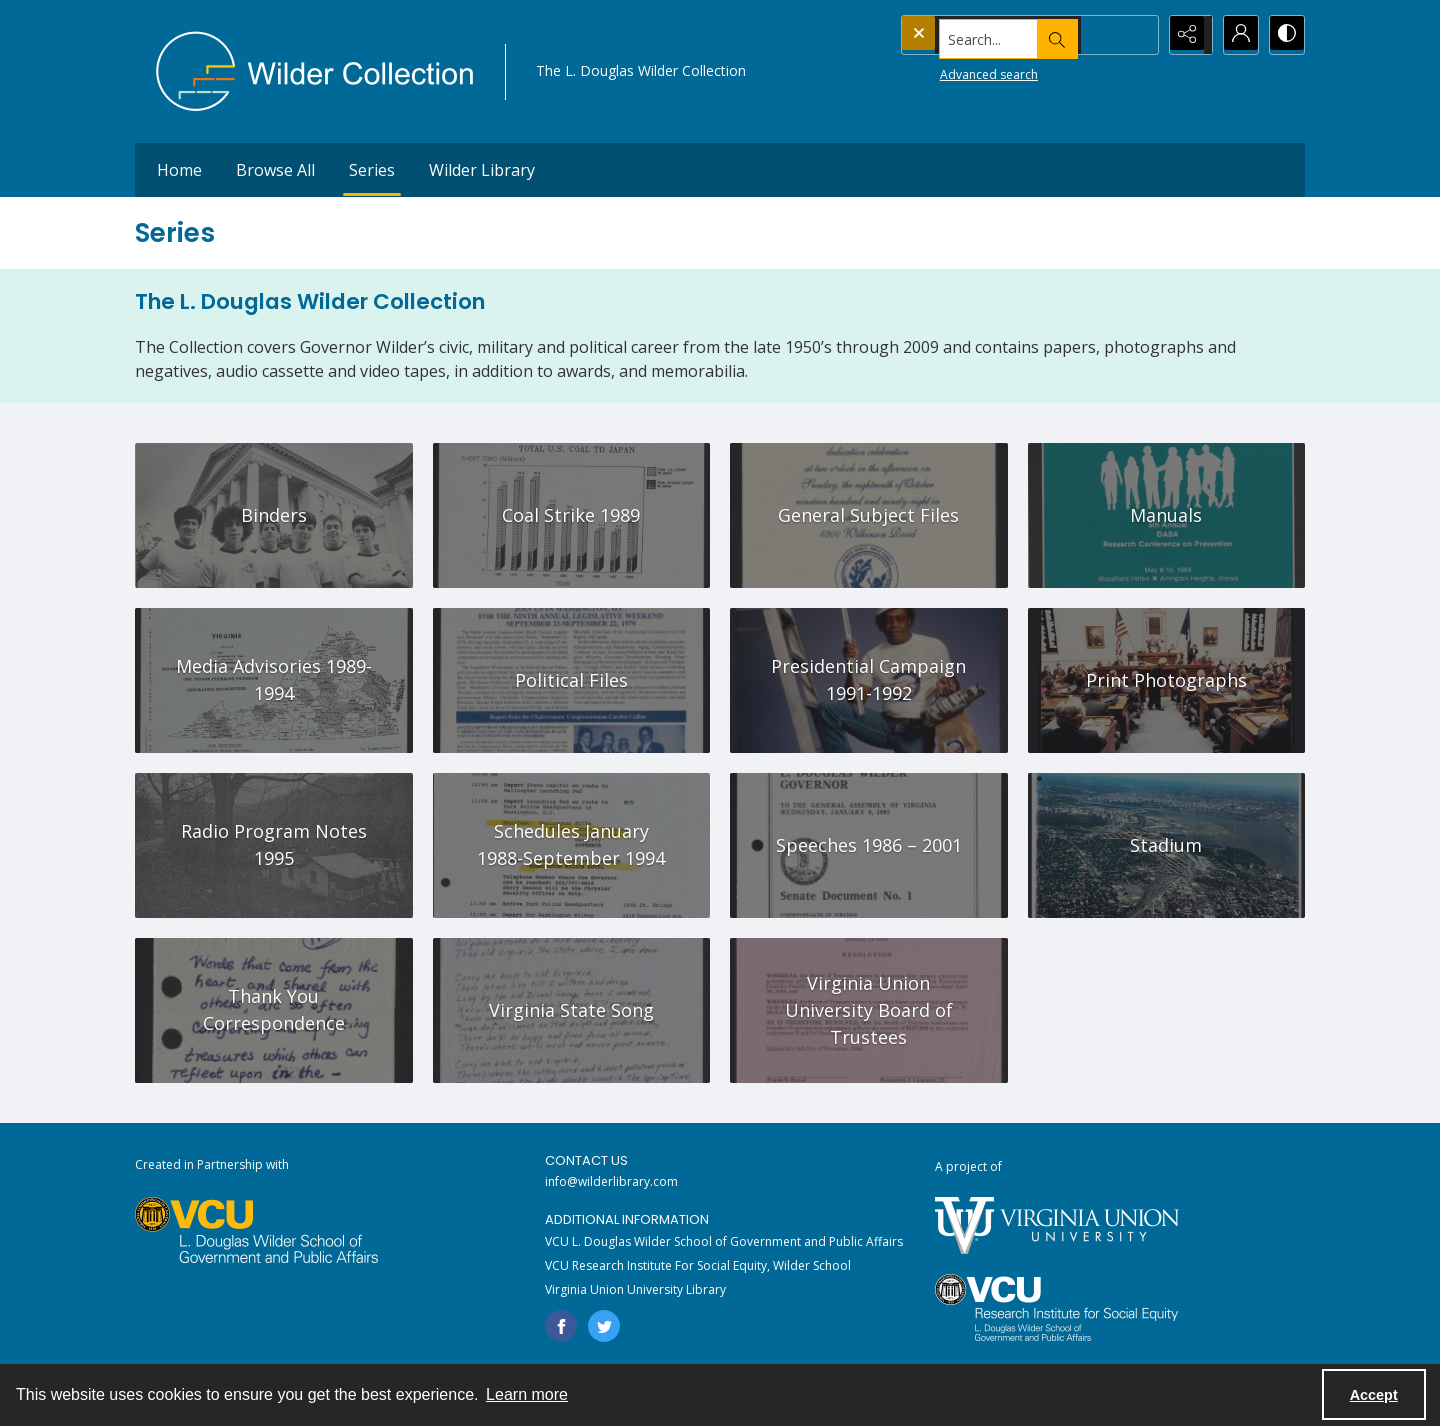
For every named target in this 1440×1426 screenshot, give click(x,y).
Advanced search (951, 70)
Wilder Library (482, 170)
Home (179, 170)
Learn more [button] (527, 1394)
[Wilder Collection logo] (315, 71)
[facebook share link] (561, 1326)
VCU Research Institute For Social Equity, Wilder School (698, 1265)
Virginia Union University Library (635, 1289)
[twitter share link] (604, 1326)
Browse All (275, 170)
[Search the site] (989, 35)
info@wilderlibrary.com (611, 1181)
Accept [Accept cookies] (1374, 1395)
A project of (968, 1166)
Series (372, 170)
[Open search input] (1135, 35)
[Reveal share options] (1185, 35)
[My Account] (1235, 35)
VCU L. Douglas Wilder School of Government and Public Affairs (724, 1241)
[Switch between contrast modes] (1285, 35)
